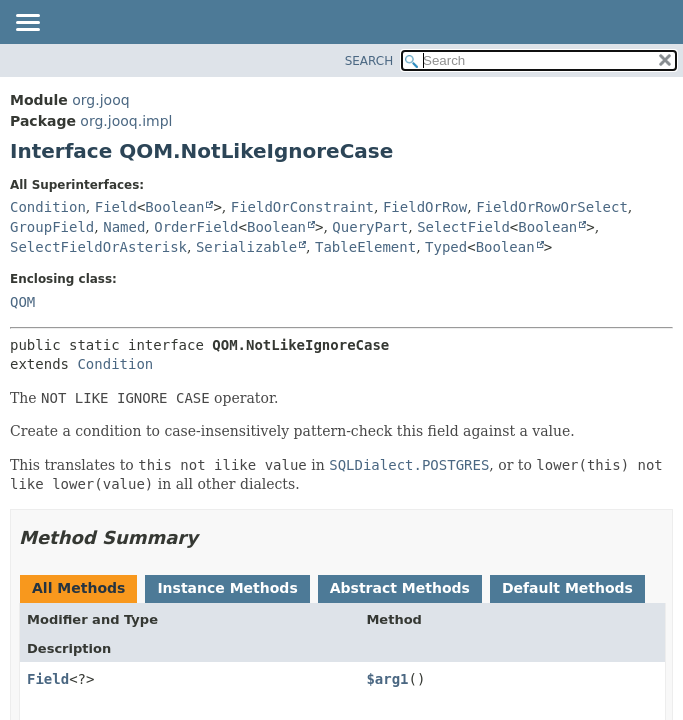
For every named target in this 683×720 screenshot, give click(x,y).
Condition (48, 207)
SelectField (463, 227)
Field (116, 207)
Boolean (174, 207)
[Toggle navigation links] (27, 24)
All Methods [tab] (78, 588)
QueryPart (370, 227)
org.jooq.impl (126, 121)
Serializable (246, 247)
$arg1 (387, 679)
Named (124, 227)
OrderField (196, 227)
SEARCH (369, 61)
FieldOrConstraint (302, 207)
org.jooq (100, 100)
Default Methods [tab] (567, 588)
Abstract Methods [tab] (400, 588)
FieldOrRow (425, 207)
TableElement (365, 247)
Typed (446, 247)
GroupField (52, 227)
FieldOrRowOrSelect (552, 207)
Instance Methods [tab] (227, 588)
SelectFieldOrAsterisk (98, 247)
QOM (22, 302)
